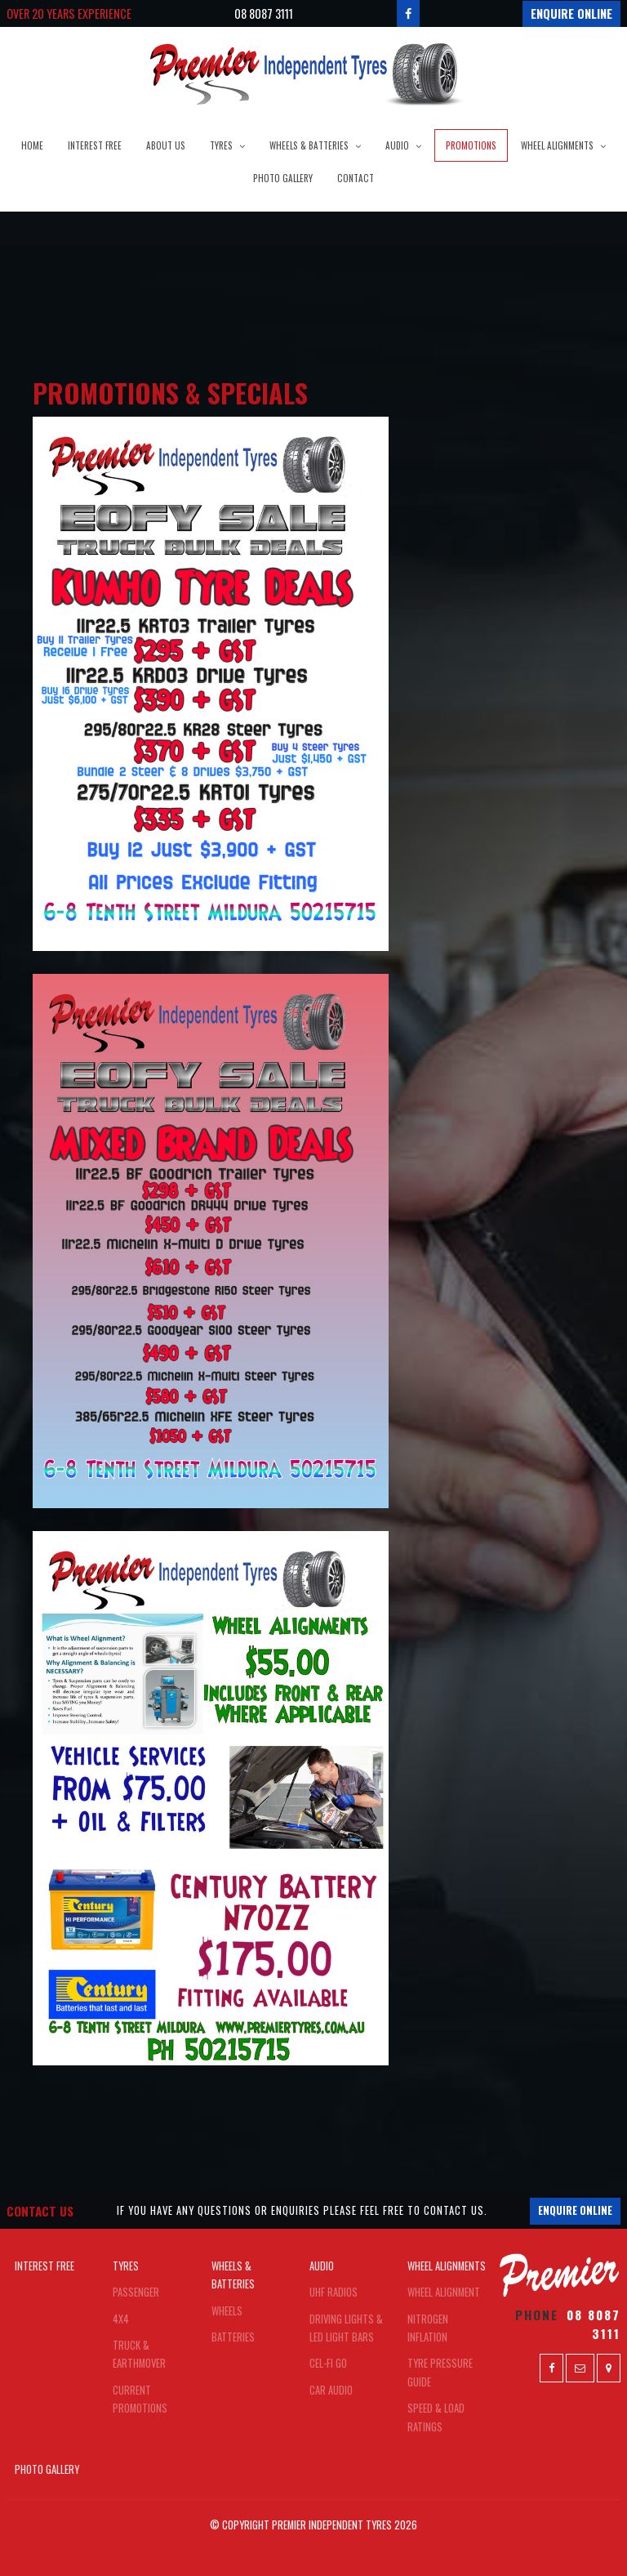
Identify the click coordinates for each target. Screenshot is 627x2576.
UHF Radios (333, 2292)
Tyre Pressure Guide (440, 2372)
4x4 (121, 2319)
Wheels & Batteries (309, 145)
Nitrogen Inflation (427, 2328)
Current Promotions (140, 2399)
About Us (165, 145)
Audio (397, 145)
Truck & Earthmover (139, 2354)
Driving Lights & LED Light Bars (346, 2328)
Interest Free (95, 145)
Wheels (226, 2311)
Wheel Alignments (557, 145)
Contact (355, 178)
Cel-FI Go (328, 2363)
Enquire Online (571, 13)
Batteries (233, 2337)
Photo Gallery (283, 178)
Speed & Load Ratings (436, 2417)
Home (32, 145)
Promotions (471, 145)
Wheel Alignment (443, 2292)
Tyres (221, 145)
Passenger (136, 2292)
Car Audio (331, 2390)
